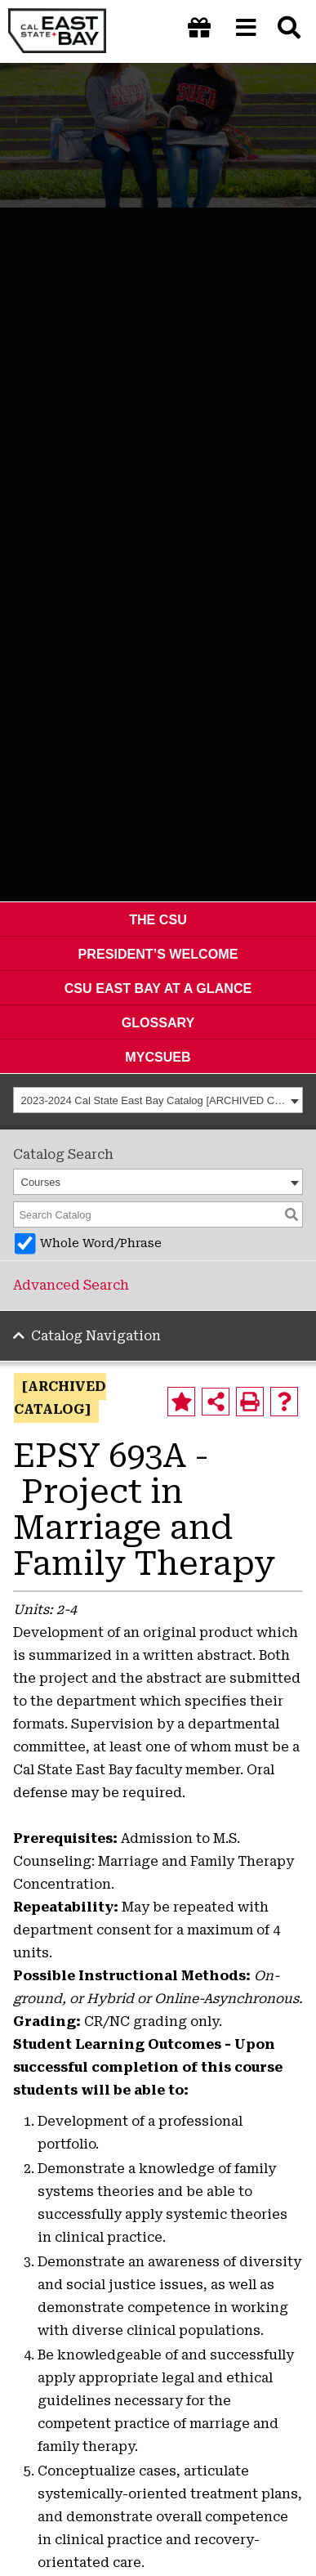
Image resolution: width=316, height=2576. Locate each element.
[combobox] (158, 1100)
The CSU (158, 919)
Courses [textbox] (40, 1182)
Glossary (158, 1022)
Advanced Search (71, 1285)
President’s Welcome (158, 953)
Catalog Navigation (96, 1336)
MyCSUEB (157, 1056)
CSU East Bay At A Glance (158, 988)
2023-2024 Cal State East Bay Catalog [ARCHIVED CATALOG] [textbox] (154, 1100)
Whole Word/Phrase (101, 1243)
